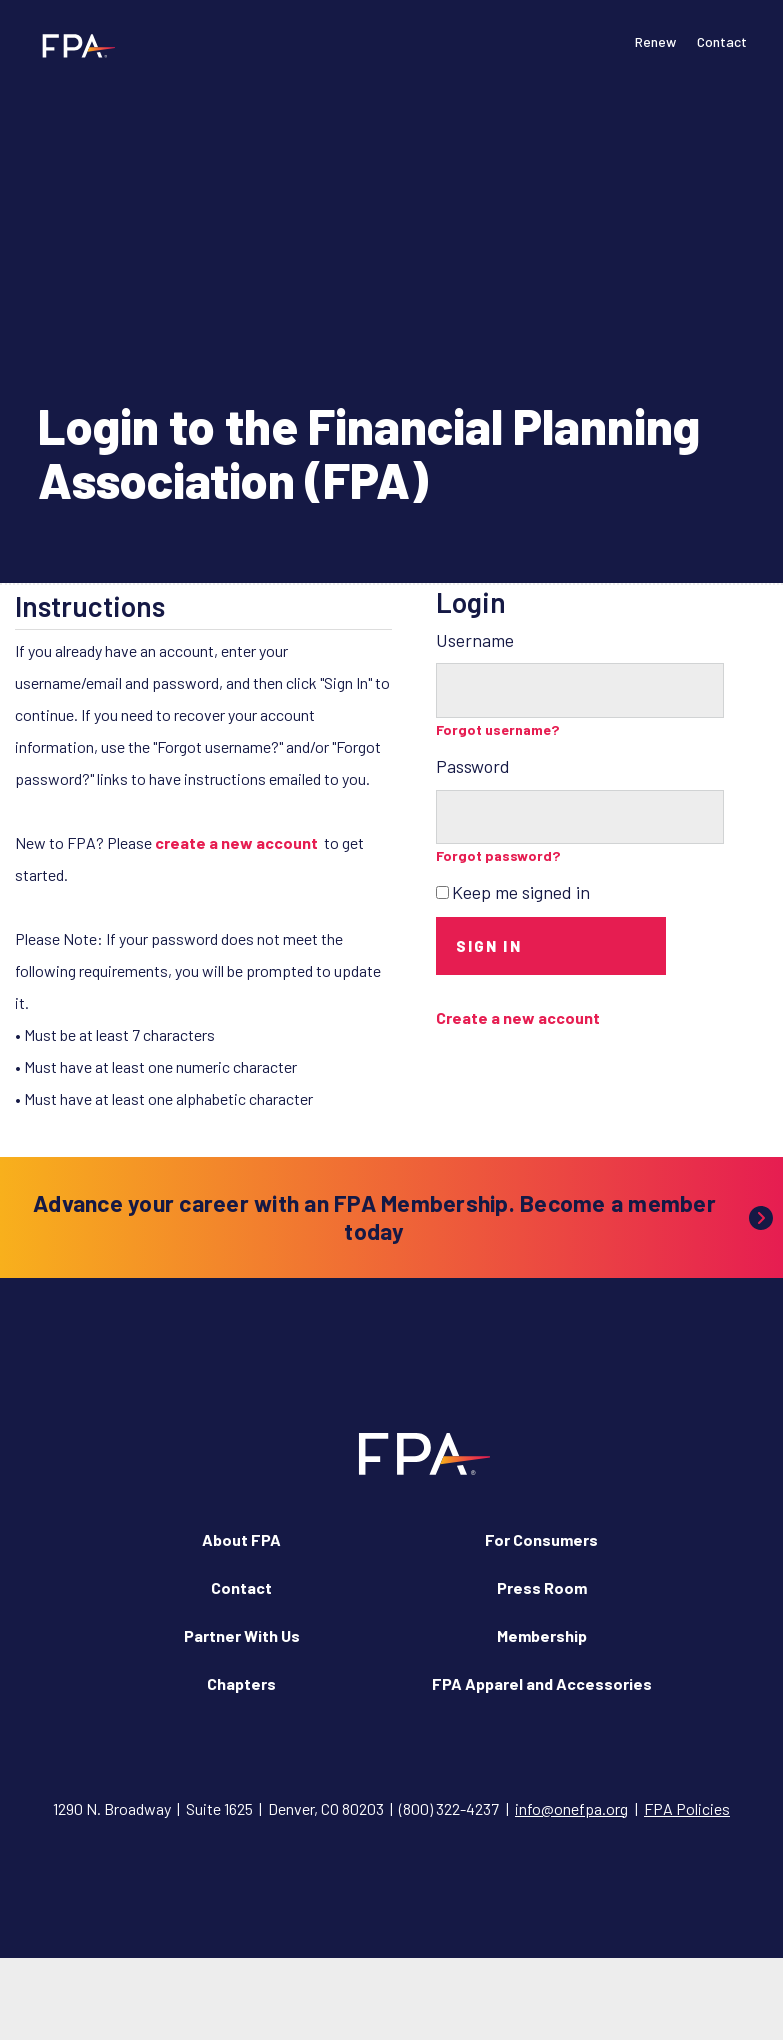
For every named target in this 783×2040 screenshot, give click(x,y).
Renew (655, 41)
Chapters (241, 1683)
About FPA (241, 1539)
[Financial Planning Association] (72, 45)
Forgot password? (498, 855)
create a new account (236, 842)
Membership (542, 1635)
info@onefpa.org (571, 1808)
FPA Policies (687, 1808)
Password (473, 766)
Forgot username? (498, 729)
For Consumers (541, 1539)
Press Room (542, 1587)
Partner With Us (242, 1635)
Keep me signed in (521, 892)
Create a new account (518, 1017)
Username (475, 640)
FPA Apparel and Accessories (542, 1683)
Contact (722, 41)
